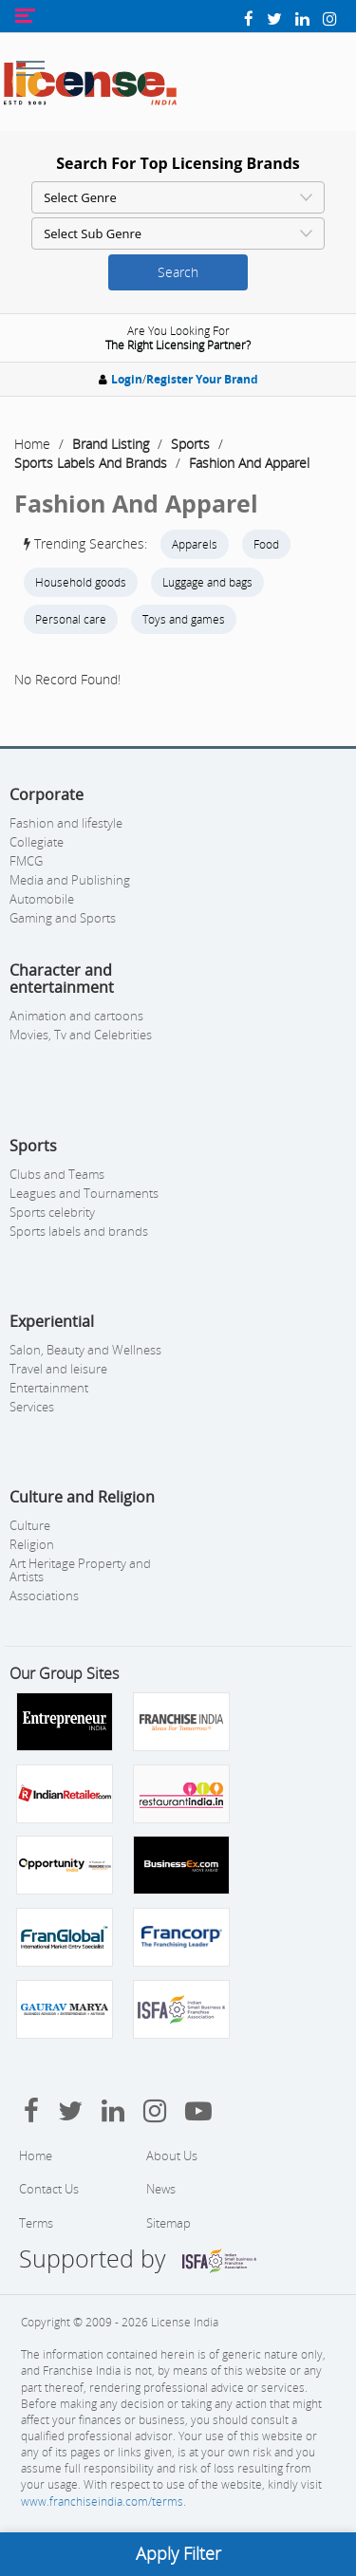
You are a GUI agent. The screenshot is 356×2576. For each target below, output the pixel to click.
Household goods (80, 582)
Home (32, 444)
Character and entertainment (61, 979)
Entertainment (48, 1387)
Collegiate (36, 841)
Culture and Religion (82, 1496)
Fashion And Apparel (249, 463)
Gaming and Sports (62, 917)
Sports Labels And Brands (90, 463)
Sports (190, 444)
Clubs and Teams (56, 1174)
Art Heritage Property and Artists (80, 1570)
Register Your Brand (202, 379)
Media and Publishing (69, 879)
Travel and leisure (58, 1368)
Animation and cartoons (76, 1015)
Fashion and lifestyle (65, 822)
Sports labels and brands (78, 1231)
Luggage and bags (207, 582)
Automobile (41, 898)
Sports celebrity (52, 1212)
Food (266, 544)
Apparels (194, 544)
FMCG (26, 860)
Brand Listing (110, 444)
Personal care (70, 619)
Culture (29, 1525)
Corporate (46, 794)
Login (126, 379)
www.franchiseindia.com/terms (102, 2501)
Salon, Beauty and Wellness (85, 1349)
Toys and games (183, 619)
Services (31, 1406)
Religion (31, 1544)
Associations (44, 1595)
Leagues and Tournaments (84, 1193)
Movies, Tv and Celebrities (80, 1034)
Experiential (51, 1321)
